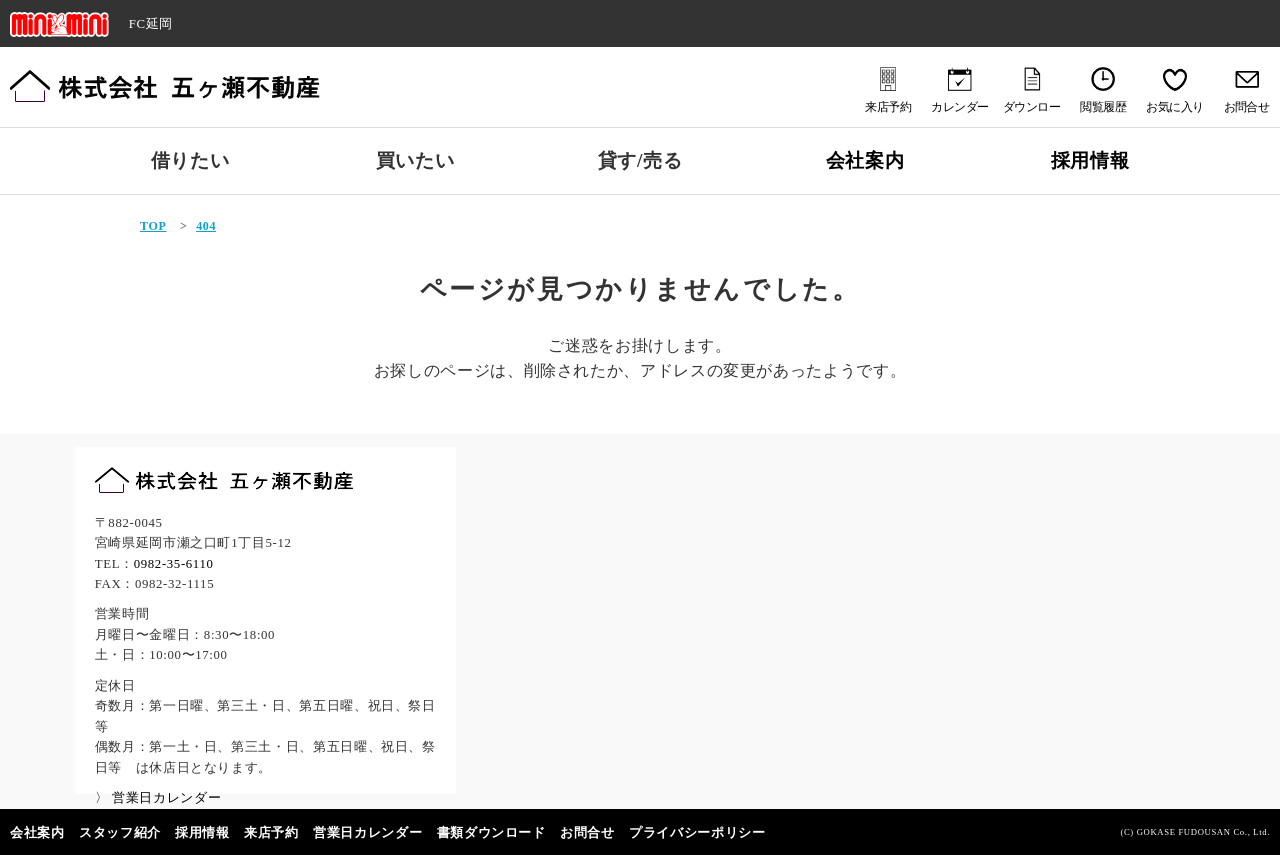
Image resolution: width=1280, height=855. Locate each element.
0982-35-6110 (174, 564)
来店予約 (271, 833)
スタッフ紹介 (120, 833)
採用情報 (1090, 160)
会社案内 (865, 160)
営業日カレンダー (367, 833)
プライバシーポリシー (697, 833)
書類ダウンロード (491, 833)
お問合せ (587, 833)
